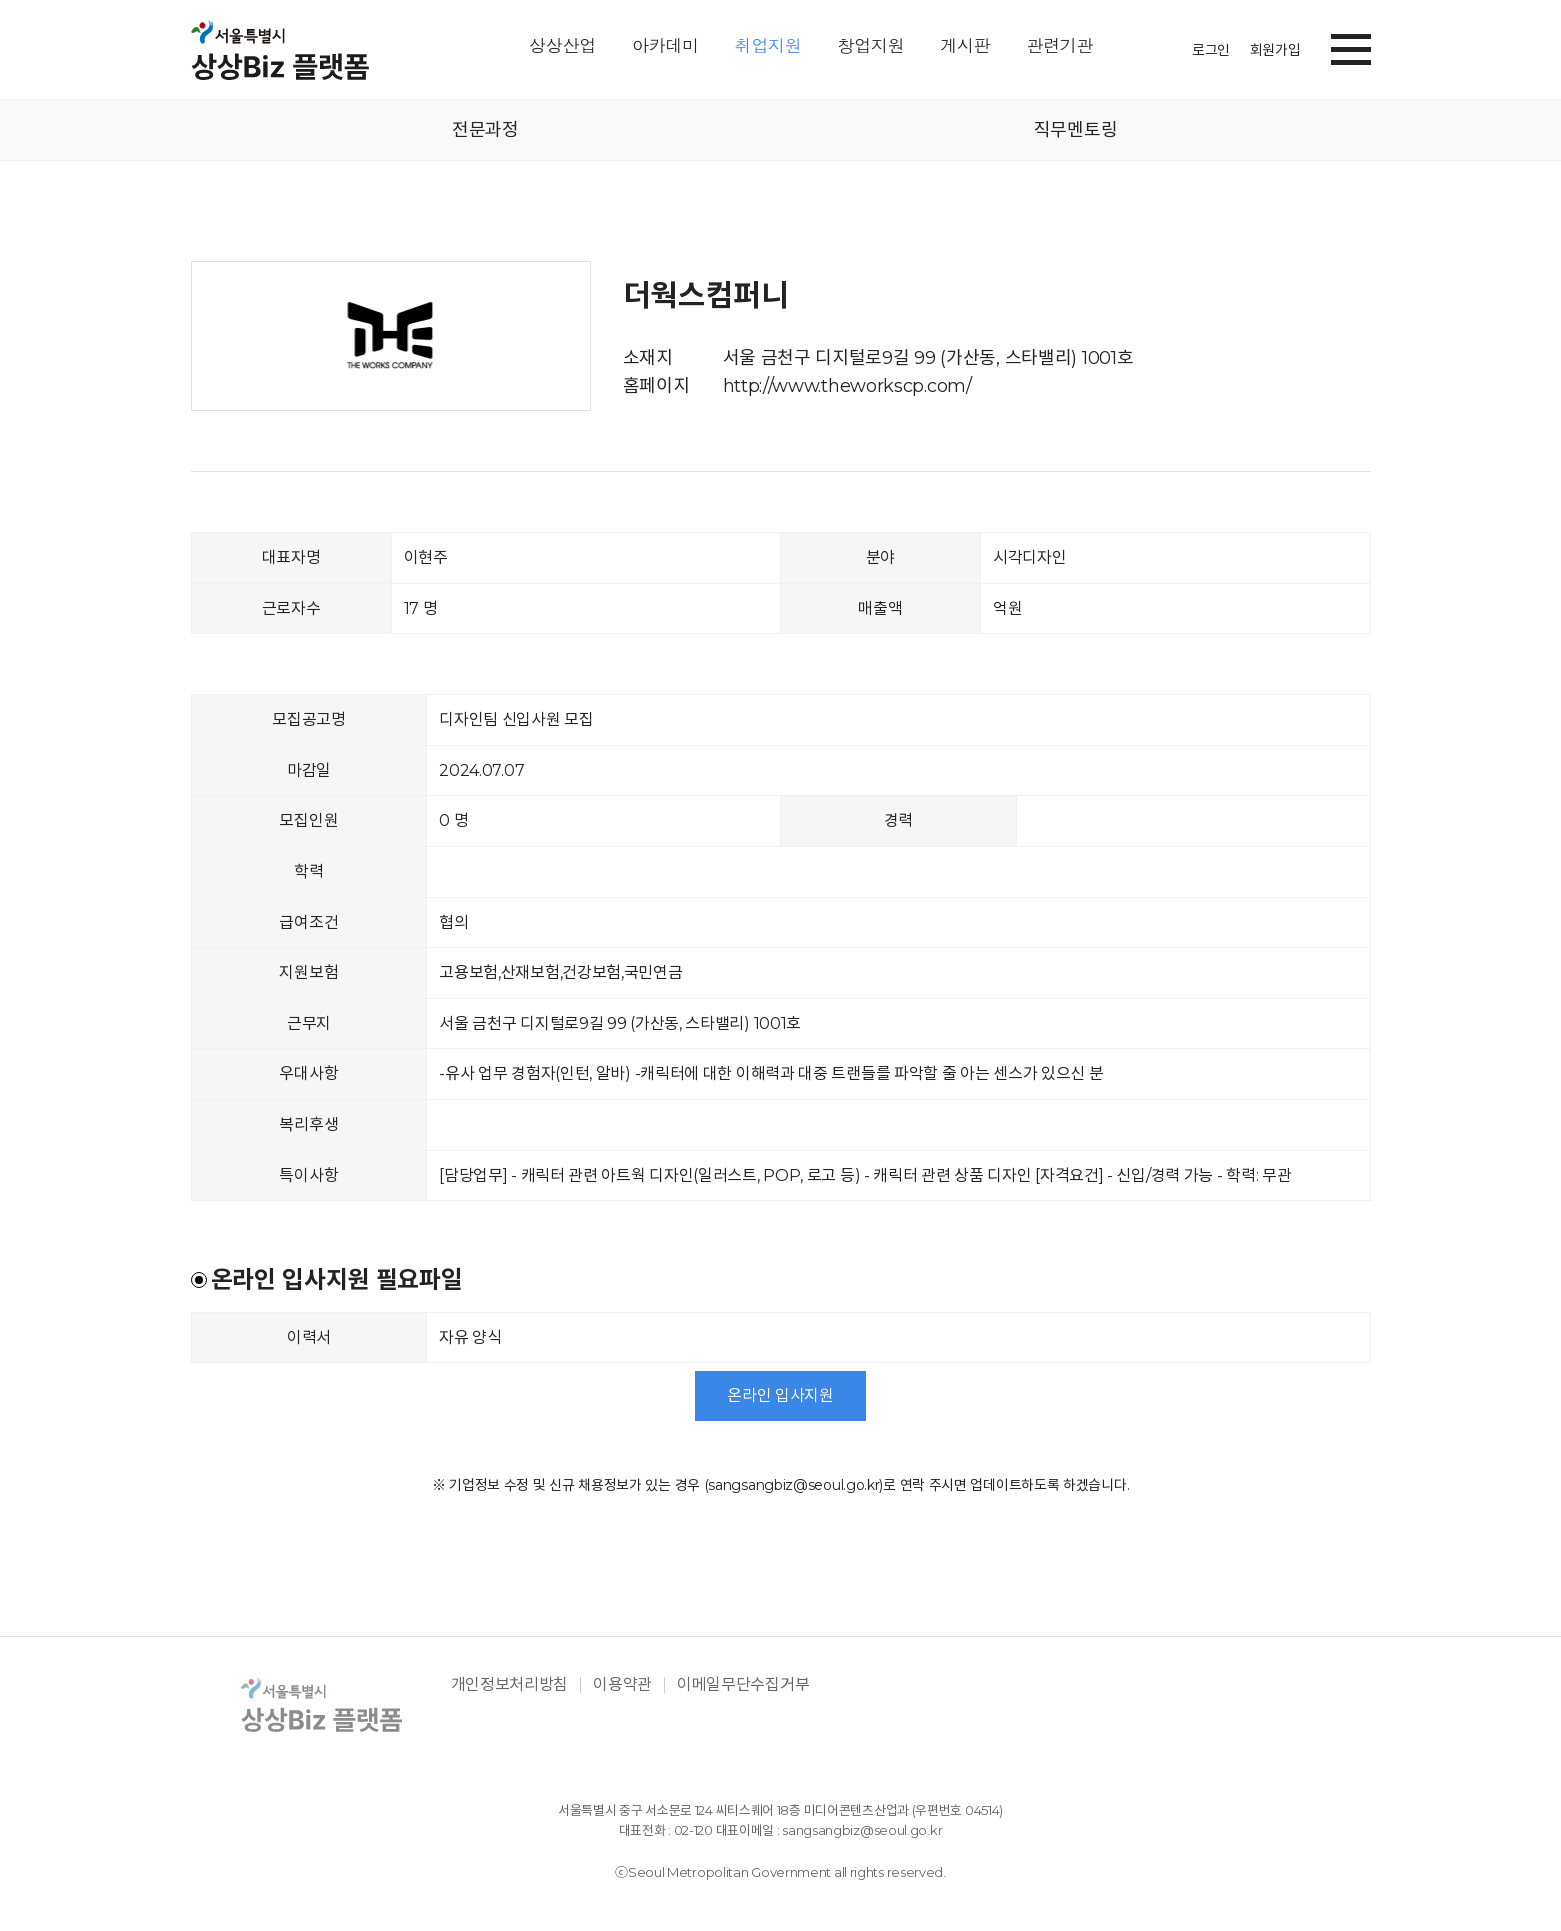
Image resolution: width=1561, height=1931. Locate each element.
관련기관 (1059, 46)
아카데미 (665, 46)
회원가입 (1275, 50)
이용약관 (622, 1685)
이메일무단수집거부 (743, 1685)
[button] (1351, 46)
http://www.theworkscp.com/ (847, 386)
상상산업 (562, 46)
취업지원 (768, 46)
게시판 (965, 46)
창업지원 (871, 46)
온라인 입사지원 (780, 1395)
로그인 (1211, 50)
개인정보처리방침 (510, 1685)
